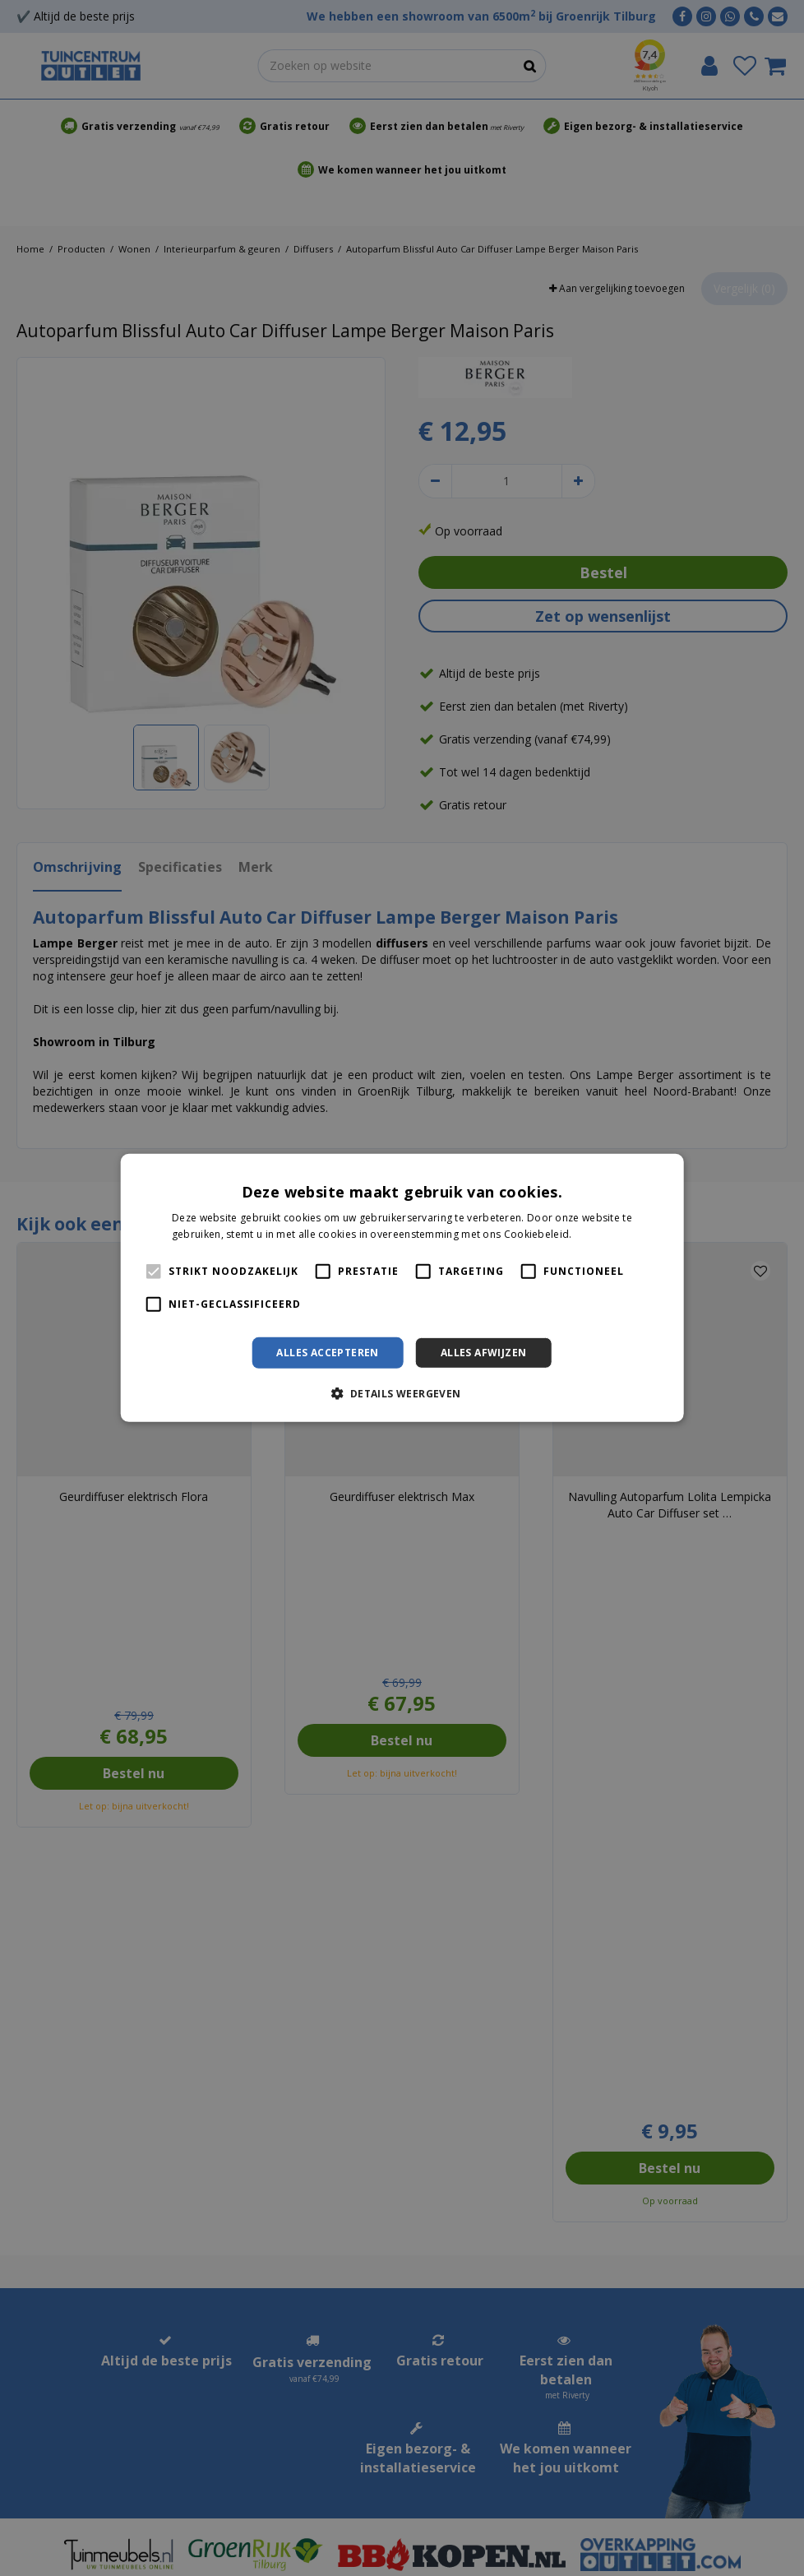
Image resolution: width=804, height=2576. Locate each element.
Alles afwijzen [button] (484, 1353)
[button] (401, 1393)
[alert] (402, 1288)
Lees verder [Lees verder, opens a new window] (603, 1234)
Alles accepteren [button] (327, 1353)
